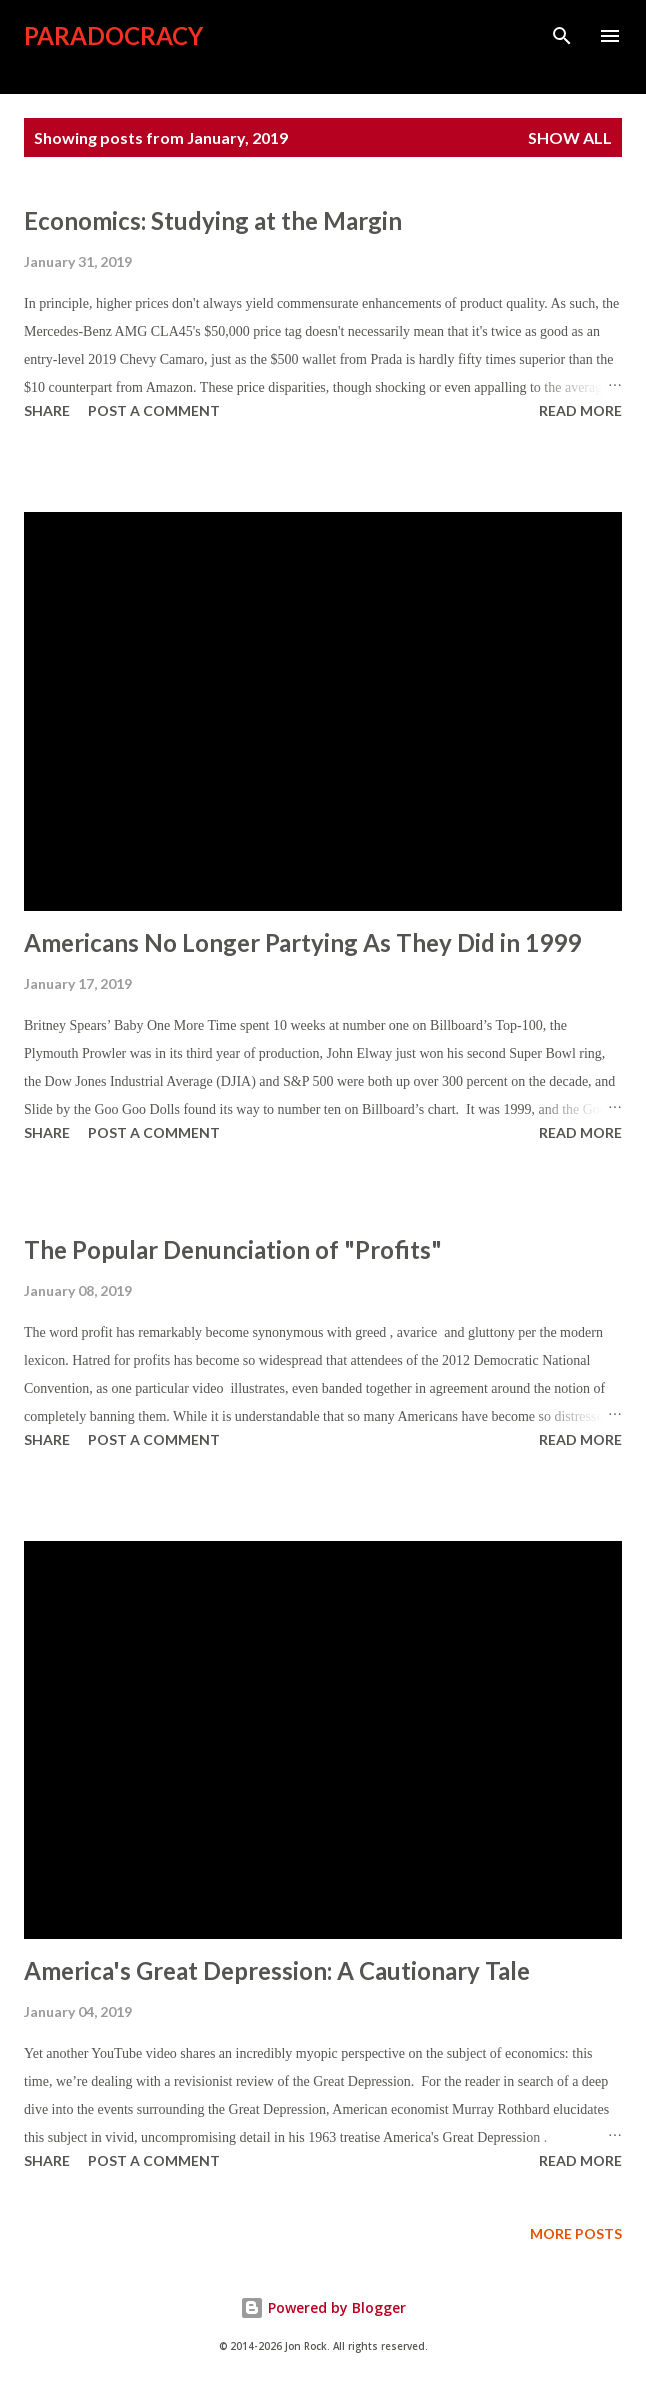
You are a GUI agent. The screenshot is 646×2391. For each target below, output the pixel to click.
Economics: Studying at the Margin (213, 220)
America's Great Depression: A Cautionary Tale (277, 1970)
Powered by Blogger (323, 2307)
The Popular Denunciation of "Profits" (233, 1249)
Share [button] (47, 410)
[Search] (562, 36)
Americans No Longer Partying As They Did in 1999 (302, 942)
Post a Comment (154, 410)
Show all (570, 137)
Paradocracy (113, 35)
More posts (576, 2233)
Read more (580, 410)
